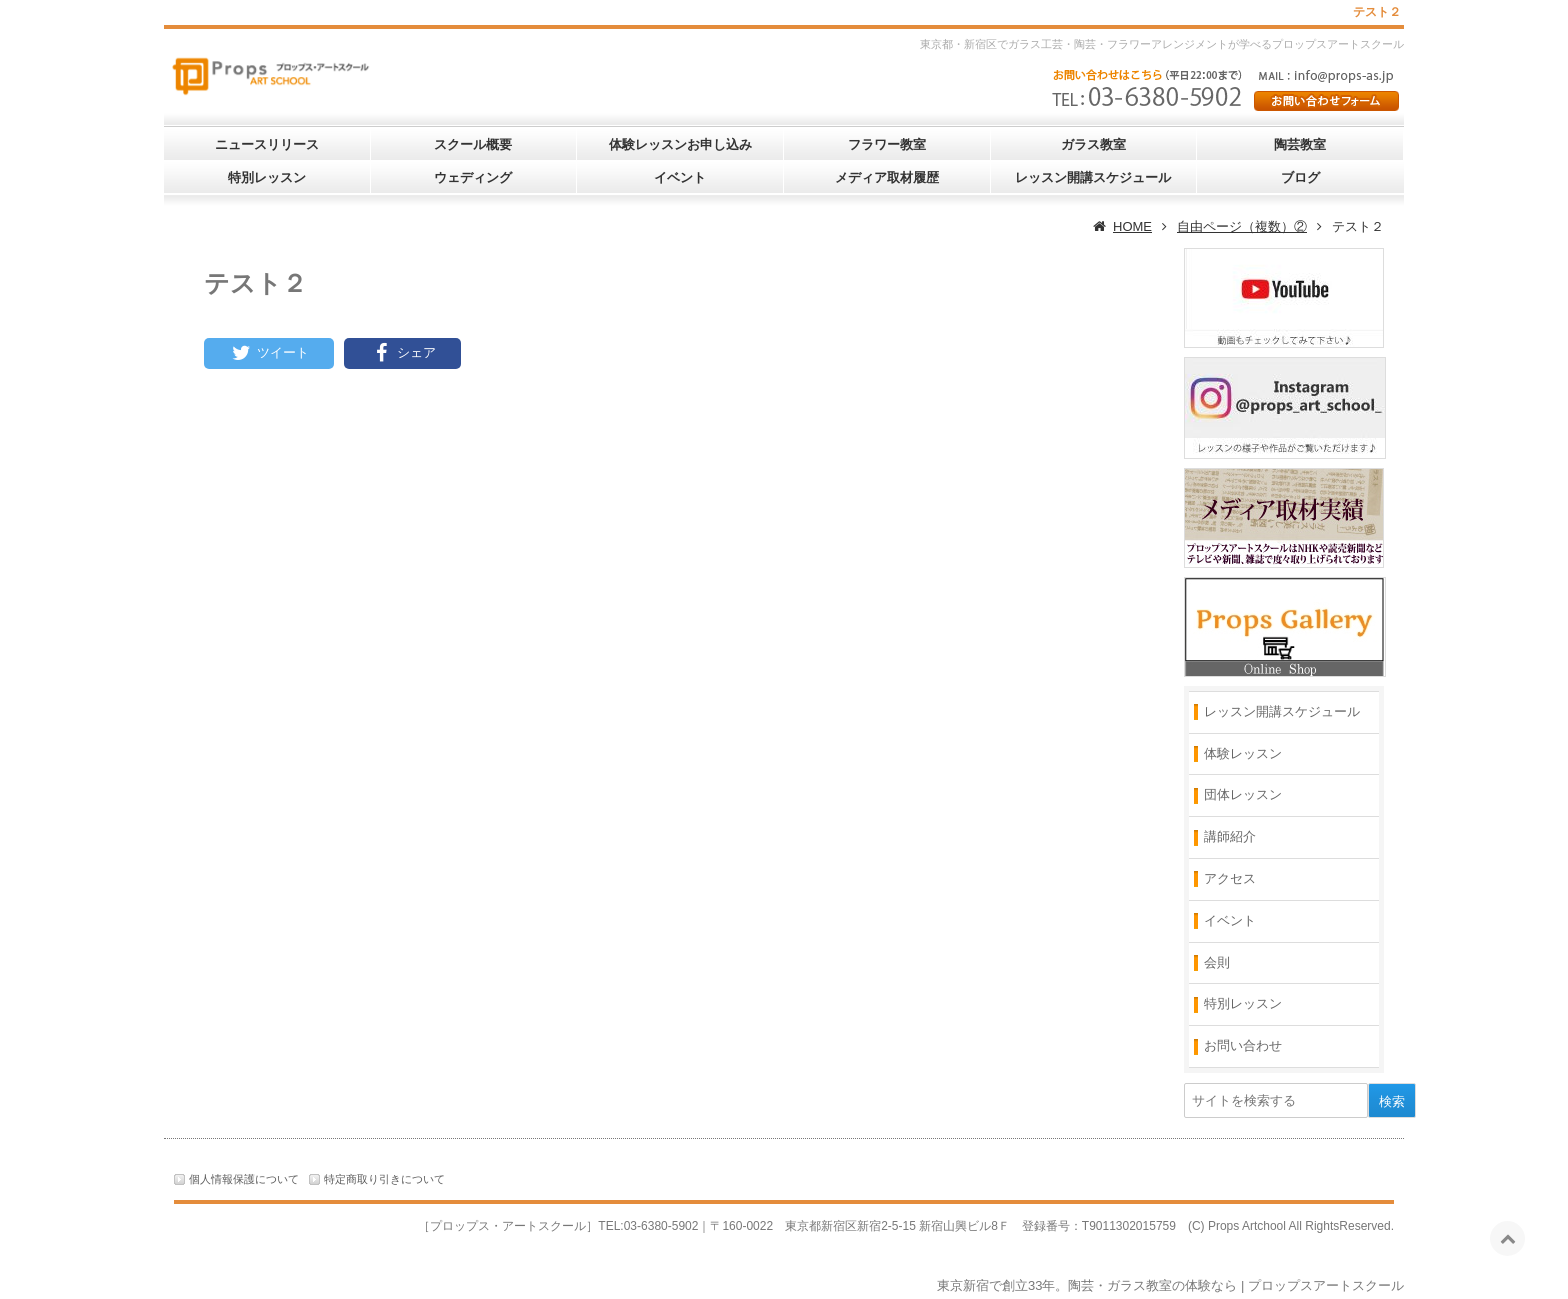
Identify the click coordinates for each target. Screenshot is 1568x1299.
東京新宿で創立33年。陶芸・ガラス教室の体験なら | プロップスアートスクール (1170, 1285)
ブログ (1300, 177)
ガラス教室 (1093, 144)
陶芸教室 (1300, 144)
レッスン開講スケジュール (1093, 177)
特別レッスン (267, 177)
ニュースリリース (267, 144)
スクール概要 (473, 144)
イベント (680, 177)
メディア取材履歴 (887, 177)
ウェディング (473, 177)
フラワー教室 (887, 144)
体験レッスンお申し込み (680, 144)
